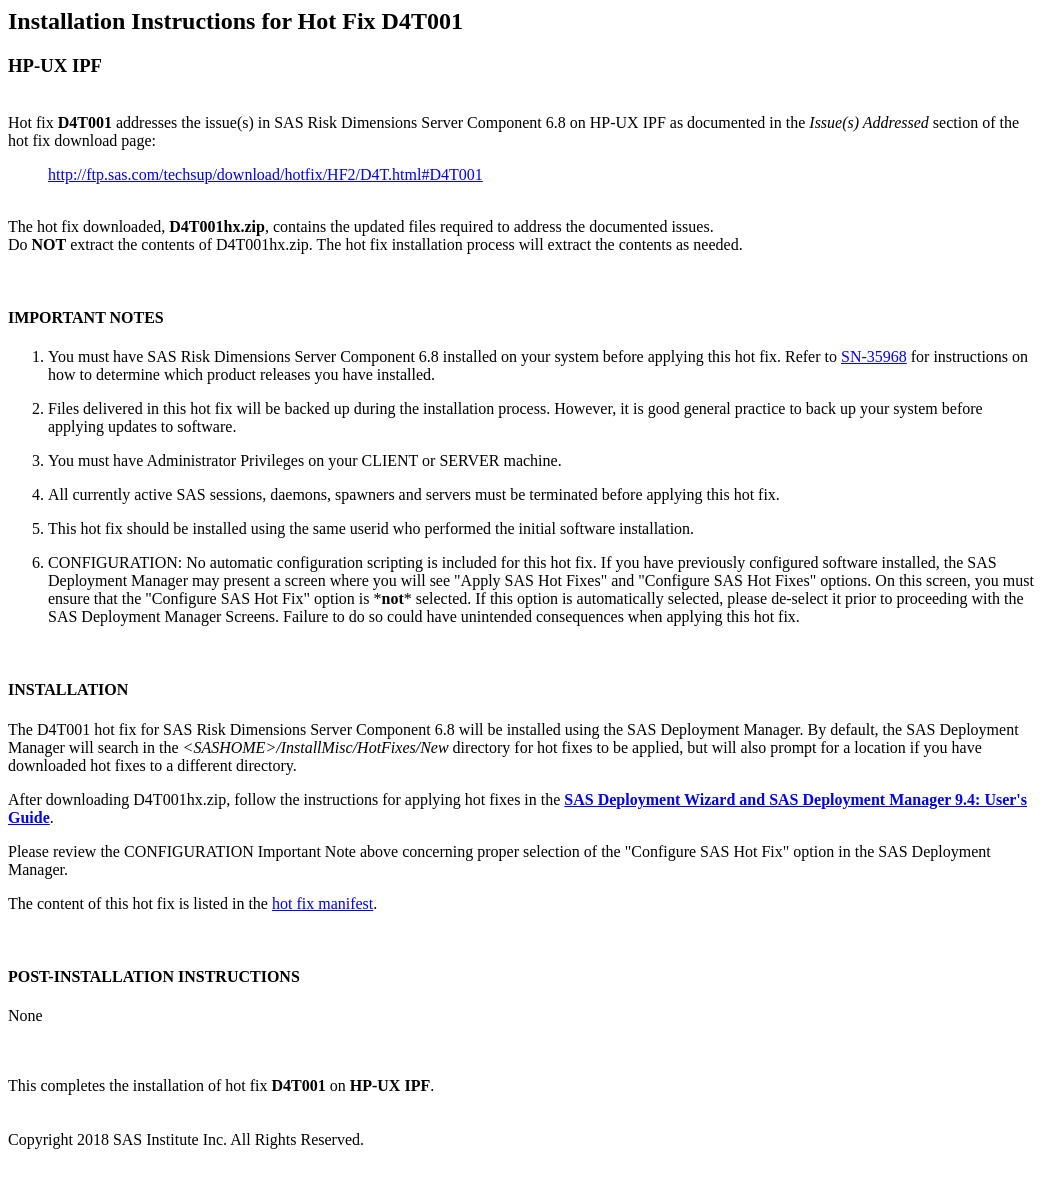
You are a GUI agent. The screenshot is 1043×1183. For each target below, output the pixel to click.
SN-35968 (874, 356)
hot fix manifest (322, 903)
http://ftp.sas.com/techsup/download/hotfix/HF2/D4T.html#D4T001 (265, 174)
